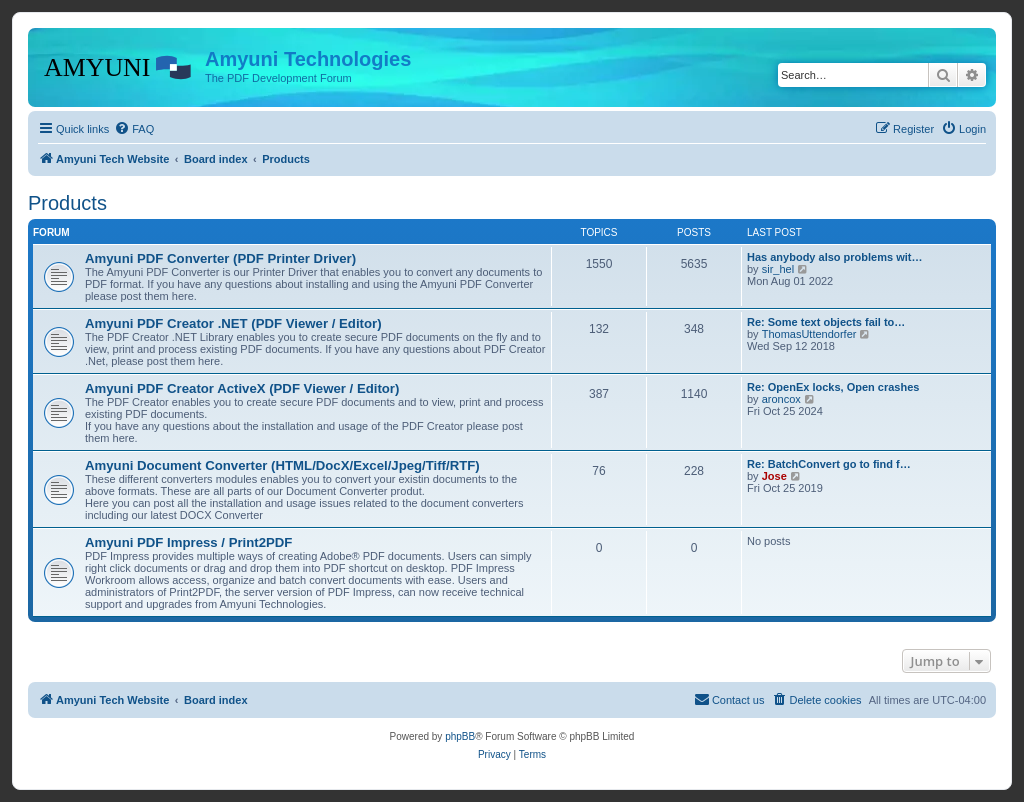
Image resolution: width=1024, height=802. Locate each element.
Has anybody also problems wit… (834, 257)
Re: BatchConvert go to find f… (829, 464)
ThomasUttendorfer (809, 334)
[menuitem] (134, 129)
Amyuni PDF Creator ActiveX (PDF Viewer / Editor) (242, 388)
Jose (774, 476)
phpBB (460, 736)
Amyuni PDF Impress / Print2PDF (188, 542)
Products (67, 203)
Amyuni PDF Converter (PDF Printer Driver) (220, 258)
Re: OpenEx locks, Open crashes (833, 387)
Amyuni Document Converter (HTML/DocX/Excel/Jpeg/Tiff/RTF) (282, 465)
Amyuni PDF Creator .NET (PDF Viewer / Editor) (233, 323)
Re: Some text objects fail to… (826, 322)
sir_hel (778, 269)
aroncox (781, 399)
